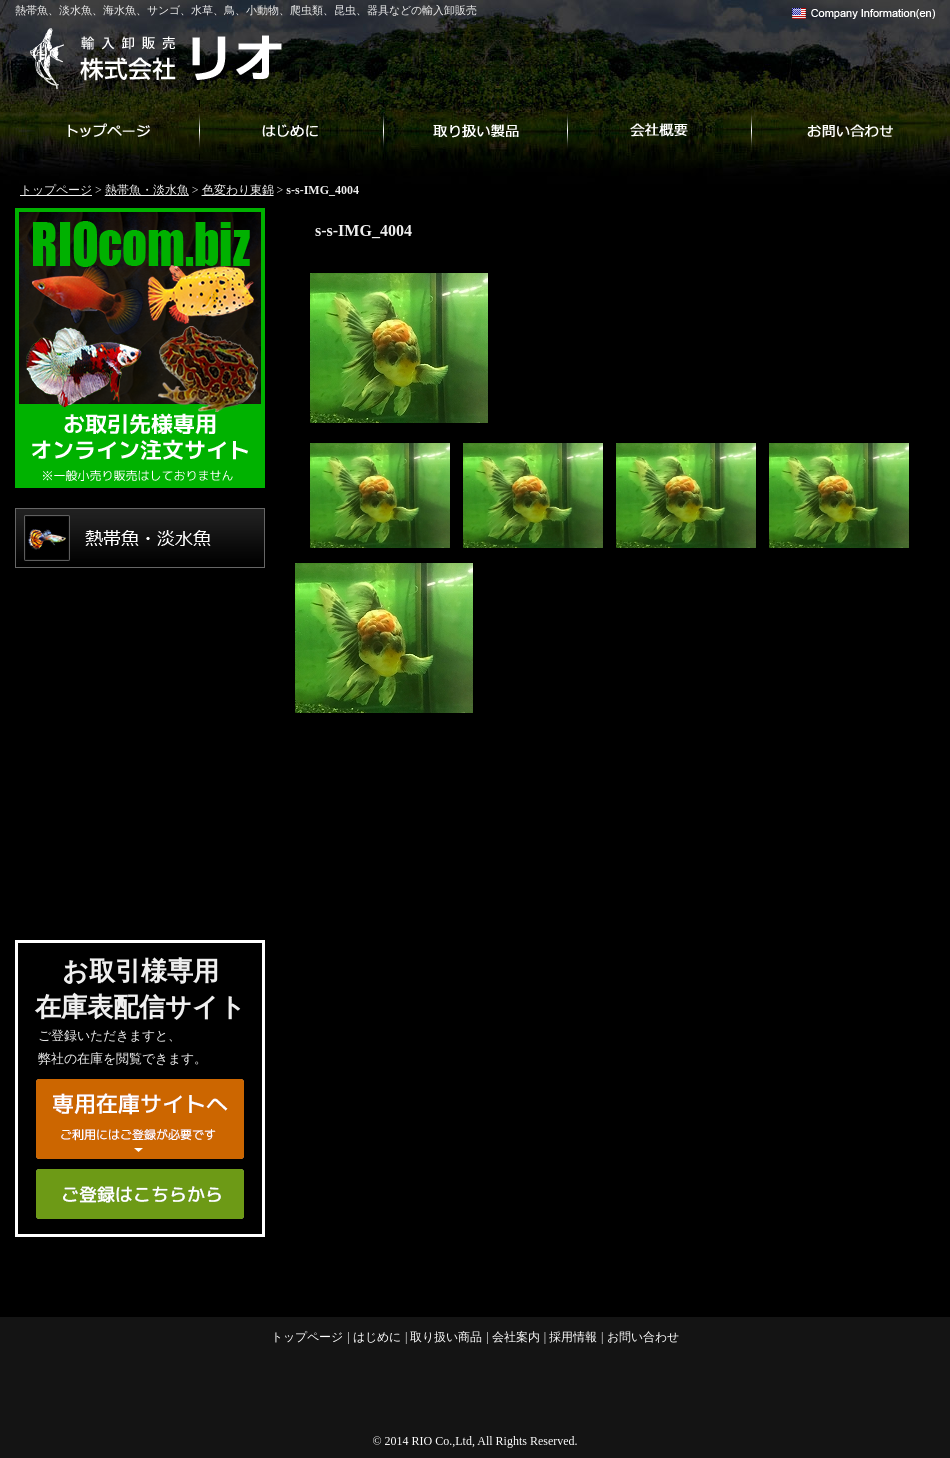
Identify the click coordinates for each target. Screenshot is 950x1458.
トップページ (107, 130)
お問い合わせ (843, 130)
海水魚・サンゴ (140, 608)
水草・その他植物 (140, 678)
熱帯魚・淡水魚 (147, 190)
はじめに (291, 130)
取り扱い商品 (475, 130)
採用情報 (573, 1337)
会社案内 (659, 130)
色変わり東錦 (238, 190)
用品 (140, 888)
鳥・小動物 (140, 748)
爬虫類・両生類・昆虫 (140, 818)
